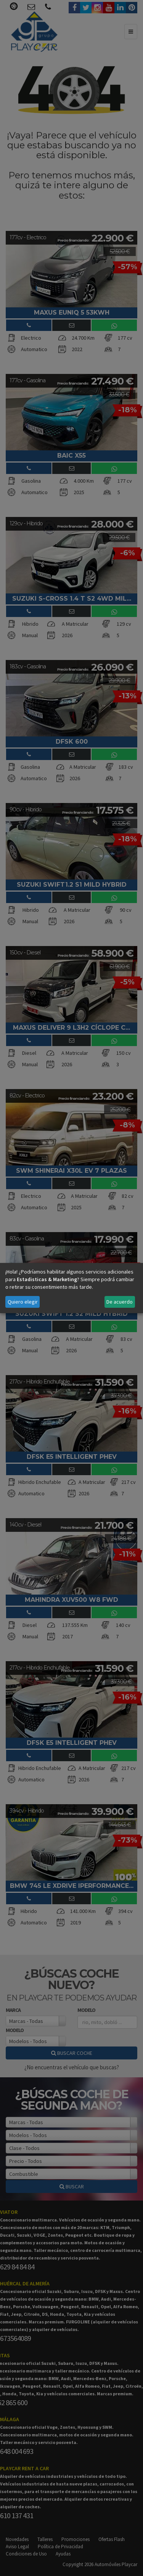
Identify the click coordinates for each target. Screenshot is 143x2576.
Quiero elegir (23, 1301)
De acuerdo (119, 1301)
